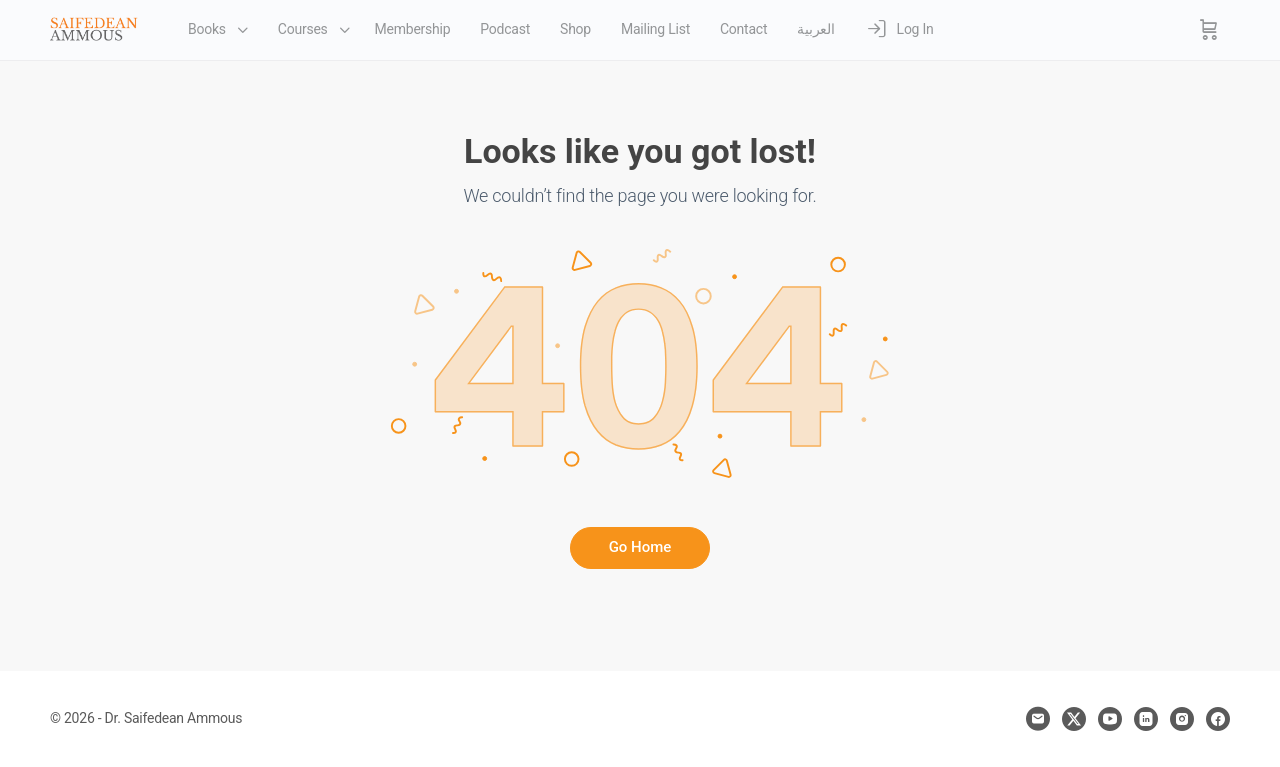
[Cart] (1209, 30)
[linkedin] (1146, 719)
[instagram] (1182, 719)
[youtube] (1110, 719)
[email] (1038, 719)
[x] (1074, 719)
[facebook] (1218, 719)
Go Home (640, 547)
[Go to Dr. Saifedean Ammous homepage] (94, 28)
